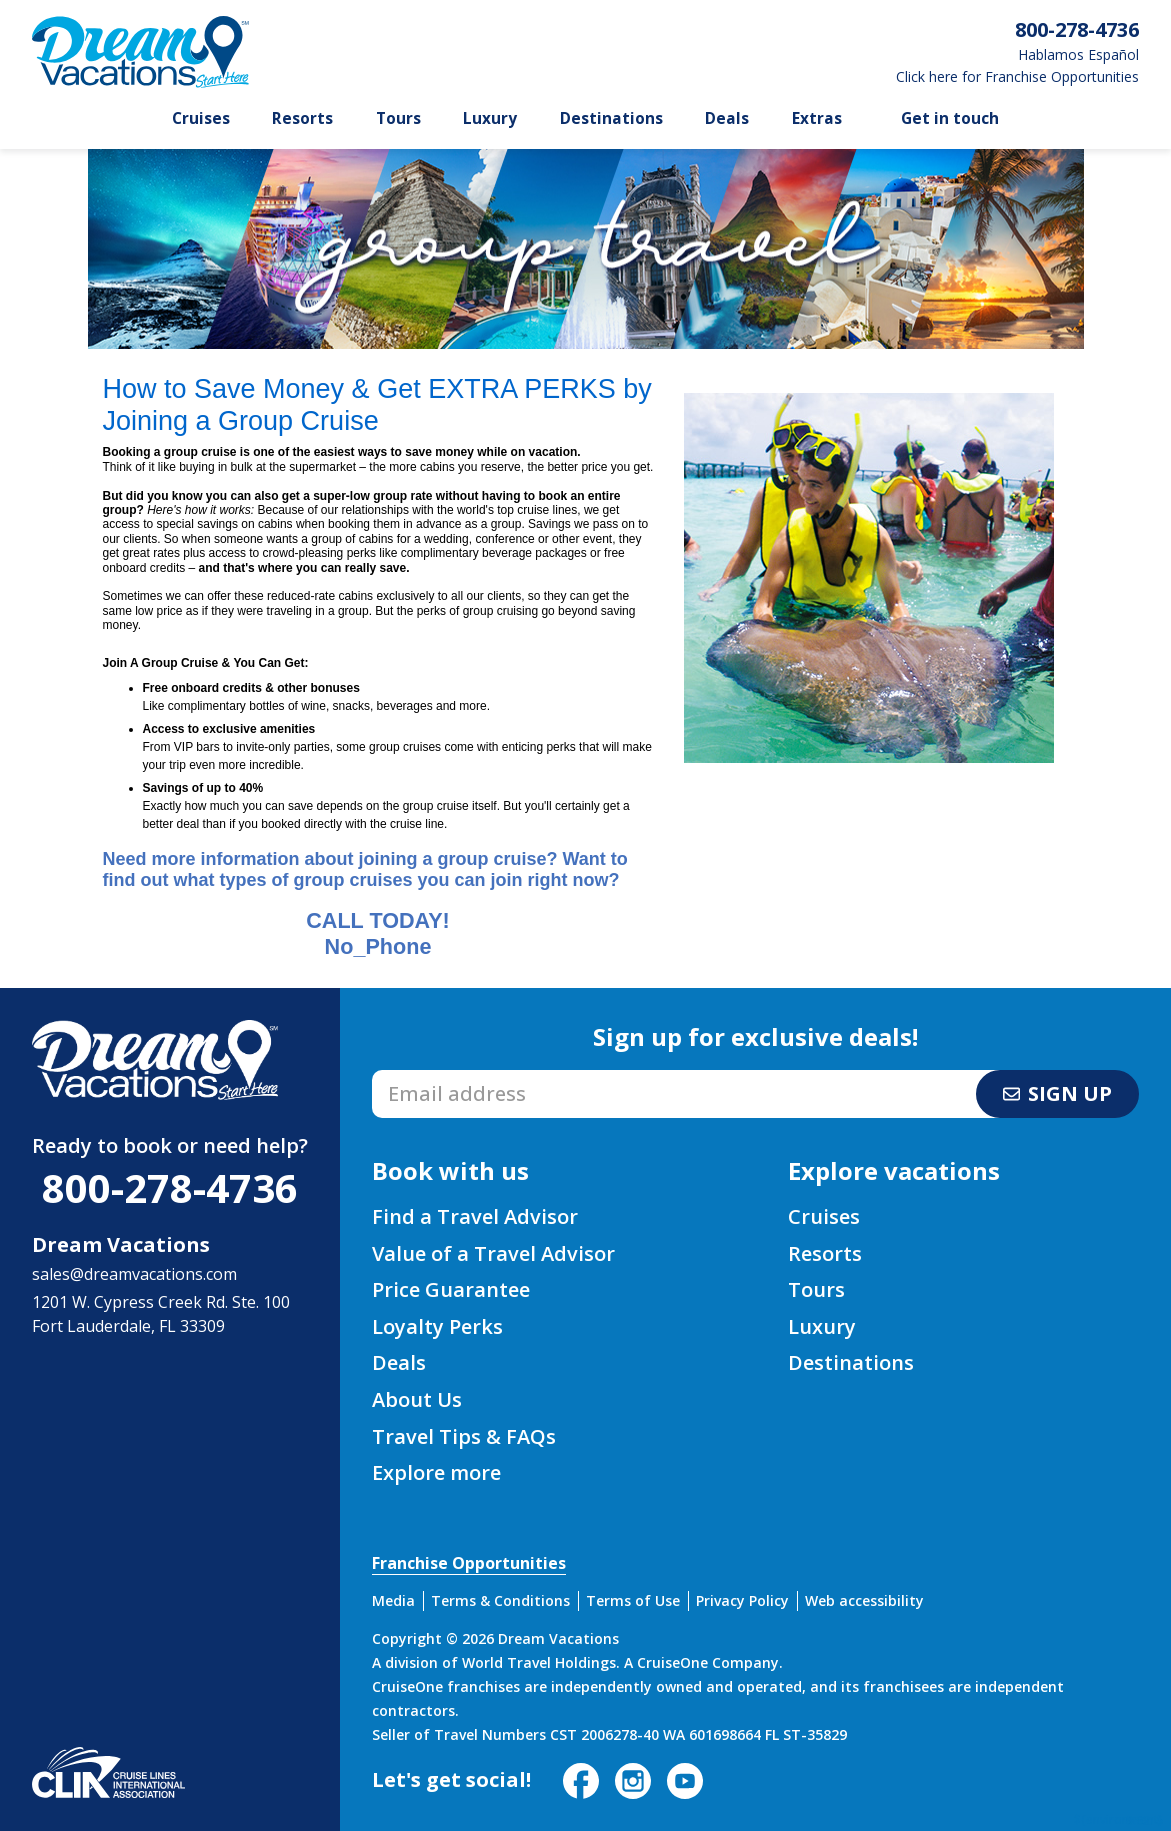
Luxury (490, 118)
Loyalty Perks (437, 1326)
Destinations (611, 118)
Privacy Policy (742, 1600)
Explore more (436, 1472)
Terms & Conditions (500, 1600)
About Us (417, 1399)
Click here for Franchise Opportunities (1017, 77)
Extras (817, 118)
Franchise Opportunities (469, 1563)
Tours (398, 118)
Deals (727, 118)
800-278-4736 (170, 1187)
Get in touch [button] (950, 118)
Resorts (302, 118)
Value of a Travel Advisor (493, 1253)
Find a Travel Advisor (475, 1216)
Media (393, 1600)
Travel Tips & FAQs (464, 1436)
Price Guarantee (451, 1289)
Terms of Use (633, 1600)
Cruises (201, 118)
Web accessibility (864, 1600)
